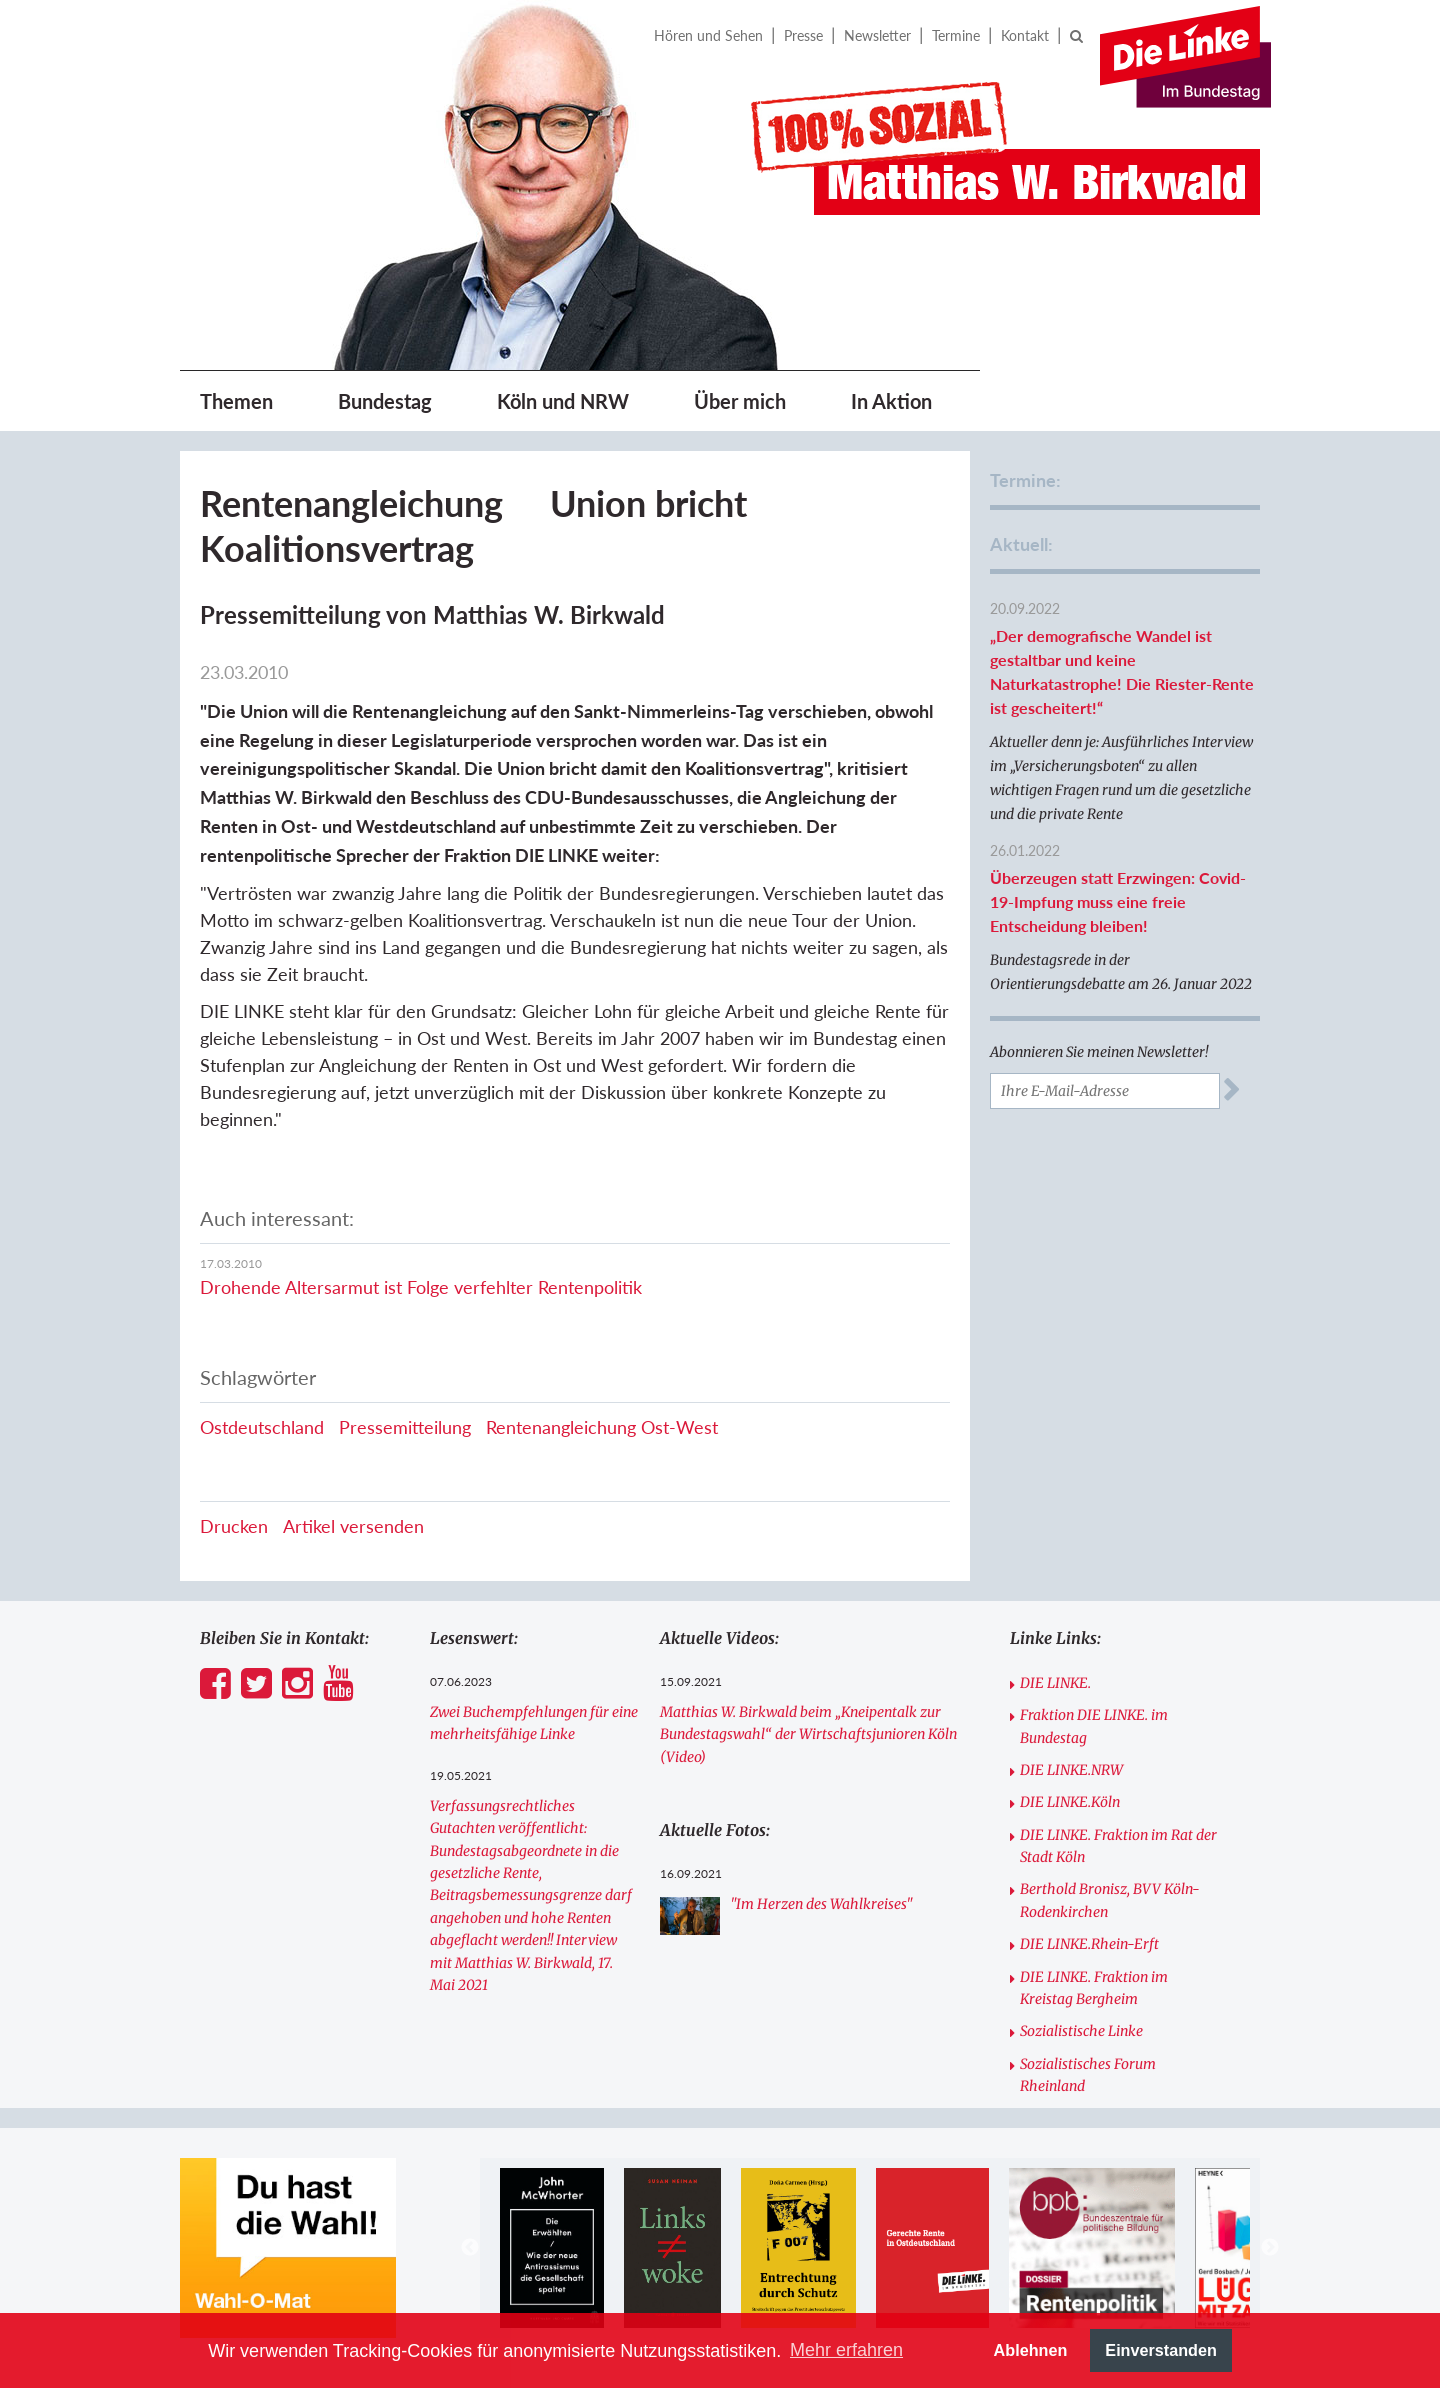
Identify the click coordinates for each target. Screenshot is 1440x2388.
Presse (803, 35)
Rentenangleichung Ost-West (602, 1427)
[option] (551, 2248)
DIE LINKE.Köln (1070, 1802)
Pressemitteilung (405, 1427)
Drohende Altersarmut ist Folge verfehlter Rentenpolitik (421, 1287)
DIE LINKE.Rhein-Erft (1089, 1944)
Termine (956, 35)
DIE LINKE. (1055, 1683)
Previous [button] (470, 2248)
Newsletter (877, 35)
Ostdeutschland (262, 1427)
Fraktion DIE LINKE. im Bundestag (1094, 1726)
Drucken (234, 1526)
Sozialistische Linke (1081, 2031)
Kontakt (1025, 35)
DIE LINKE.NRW (1071, 1770)
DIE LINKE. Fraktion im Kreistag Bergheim (1094, 1988)
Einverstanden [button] (1161, 2350)
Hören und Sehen (708, 35)
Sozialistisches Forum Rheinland (1088, 2075)
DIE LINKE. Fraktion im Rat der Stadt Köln (1118, 1846)
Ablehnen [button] (1031, 2350)
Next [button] (1270, 2248)
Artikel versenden (353, 1526)
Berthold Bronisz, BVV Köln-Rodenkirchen (1110, 1900)
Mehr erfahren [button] (846, 2350)
